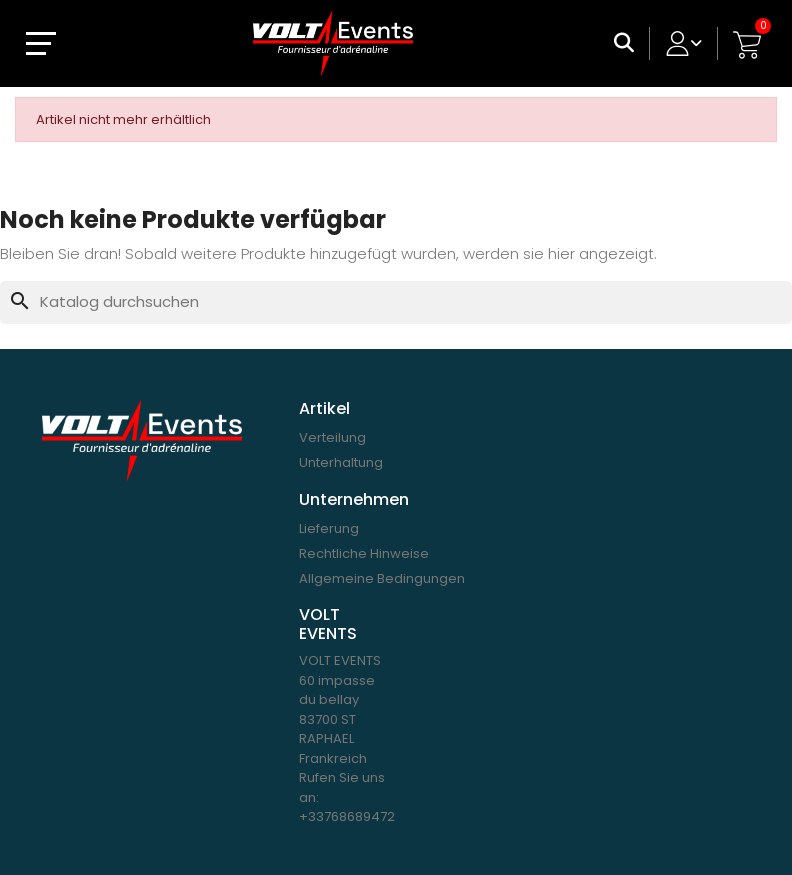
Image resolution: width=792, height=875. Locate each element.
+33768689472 (347, 816)
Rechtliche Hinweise (364, 553)
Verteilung (332, 437)
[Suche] (396, 302)
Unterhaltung (341, 462)
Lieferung (329, 528)
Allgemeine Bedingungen (382, 578)
